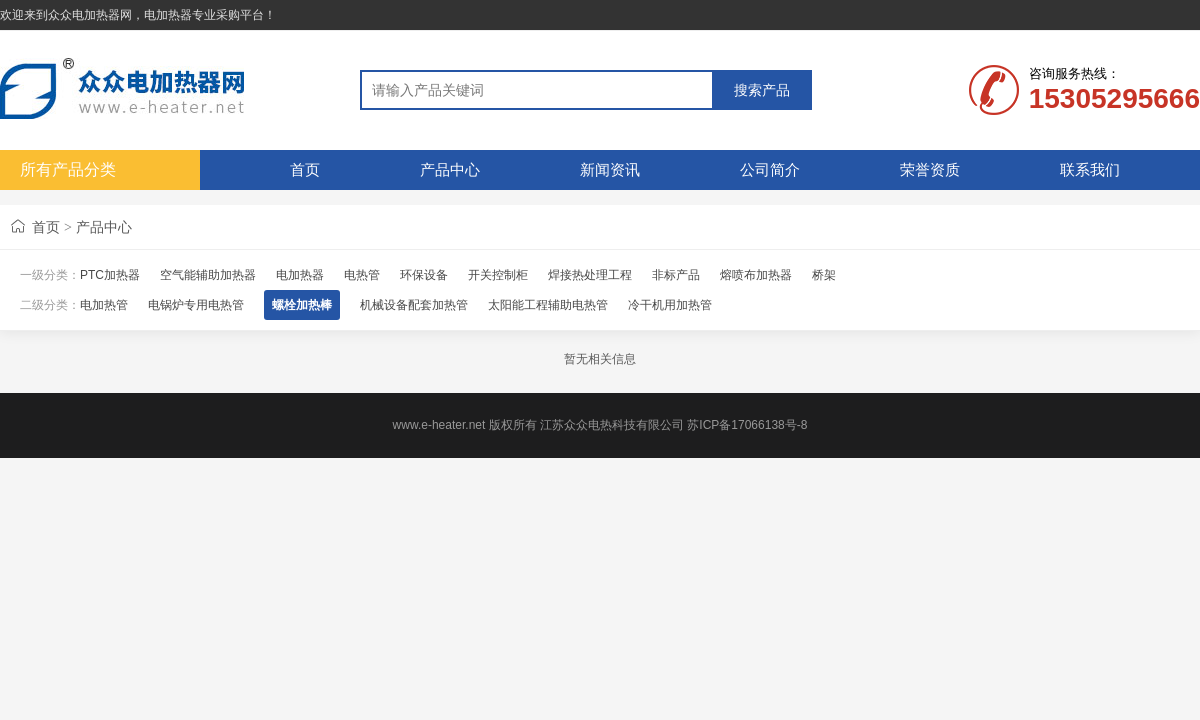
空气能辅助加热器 (208, 275)
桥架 (824, 275)
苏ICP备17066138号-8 (747, 425)
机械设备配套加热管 (414, 305)
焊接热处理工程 (590, 275)
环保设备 (424, 275)
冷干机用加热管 (670, 305)
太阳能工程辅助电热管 (548, 305)
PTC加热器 (110, 275)
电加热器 (300, 275)
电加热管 (104, 305)
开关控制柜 (498, 275)
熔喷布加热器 (756, 275)
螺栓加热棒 (302, 305)
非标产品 (676, 275)
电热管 (362, 275)
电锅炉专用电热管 (196, 305)
